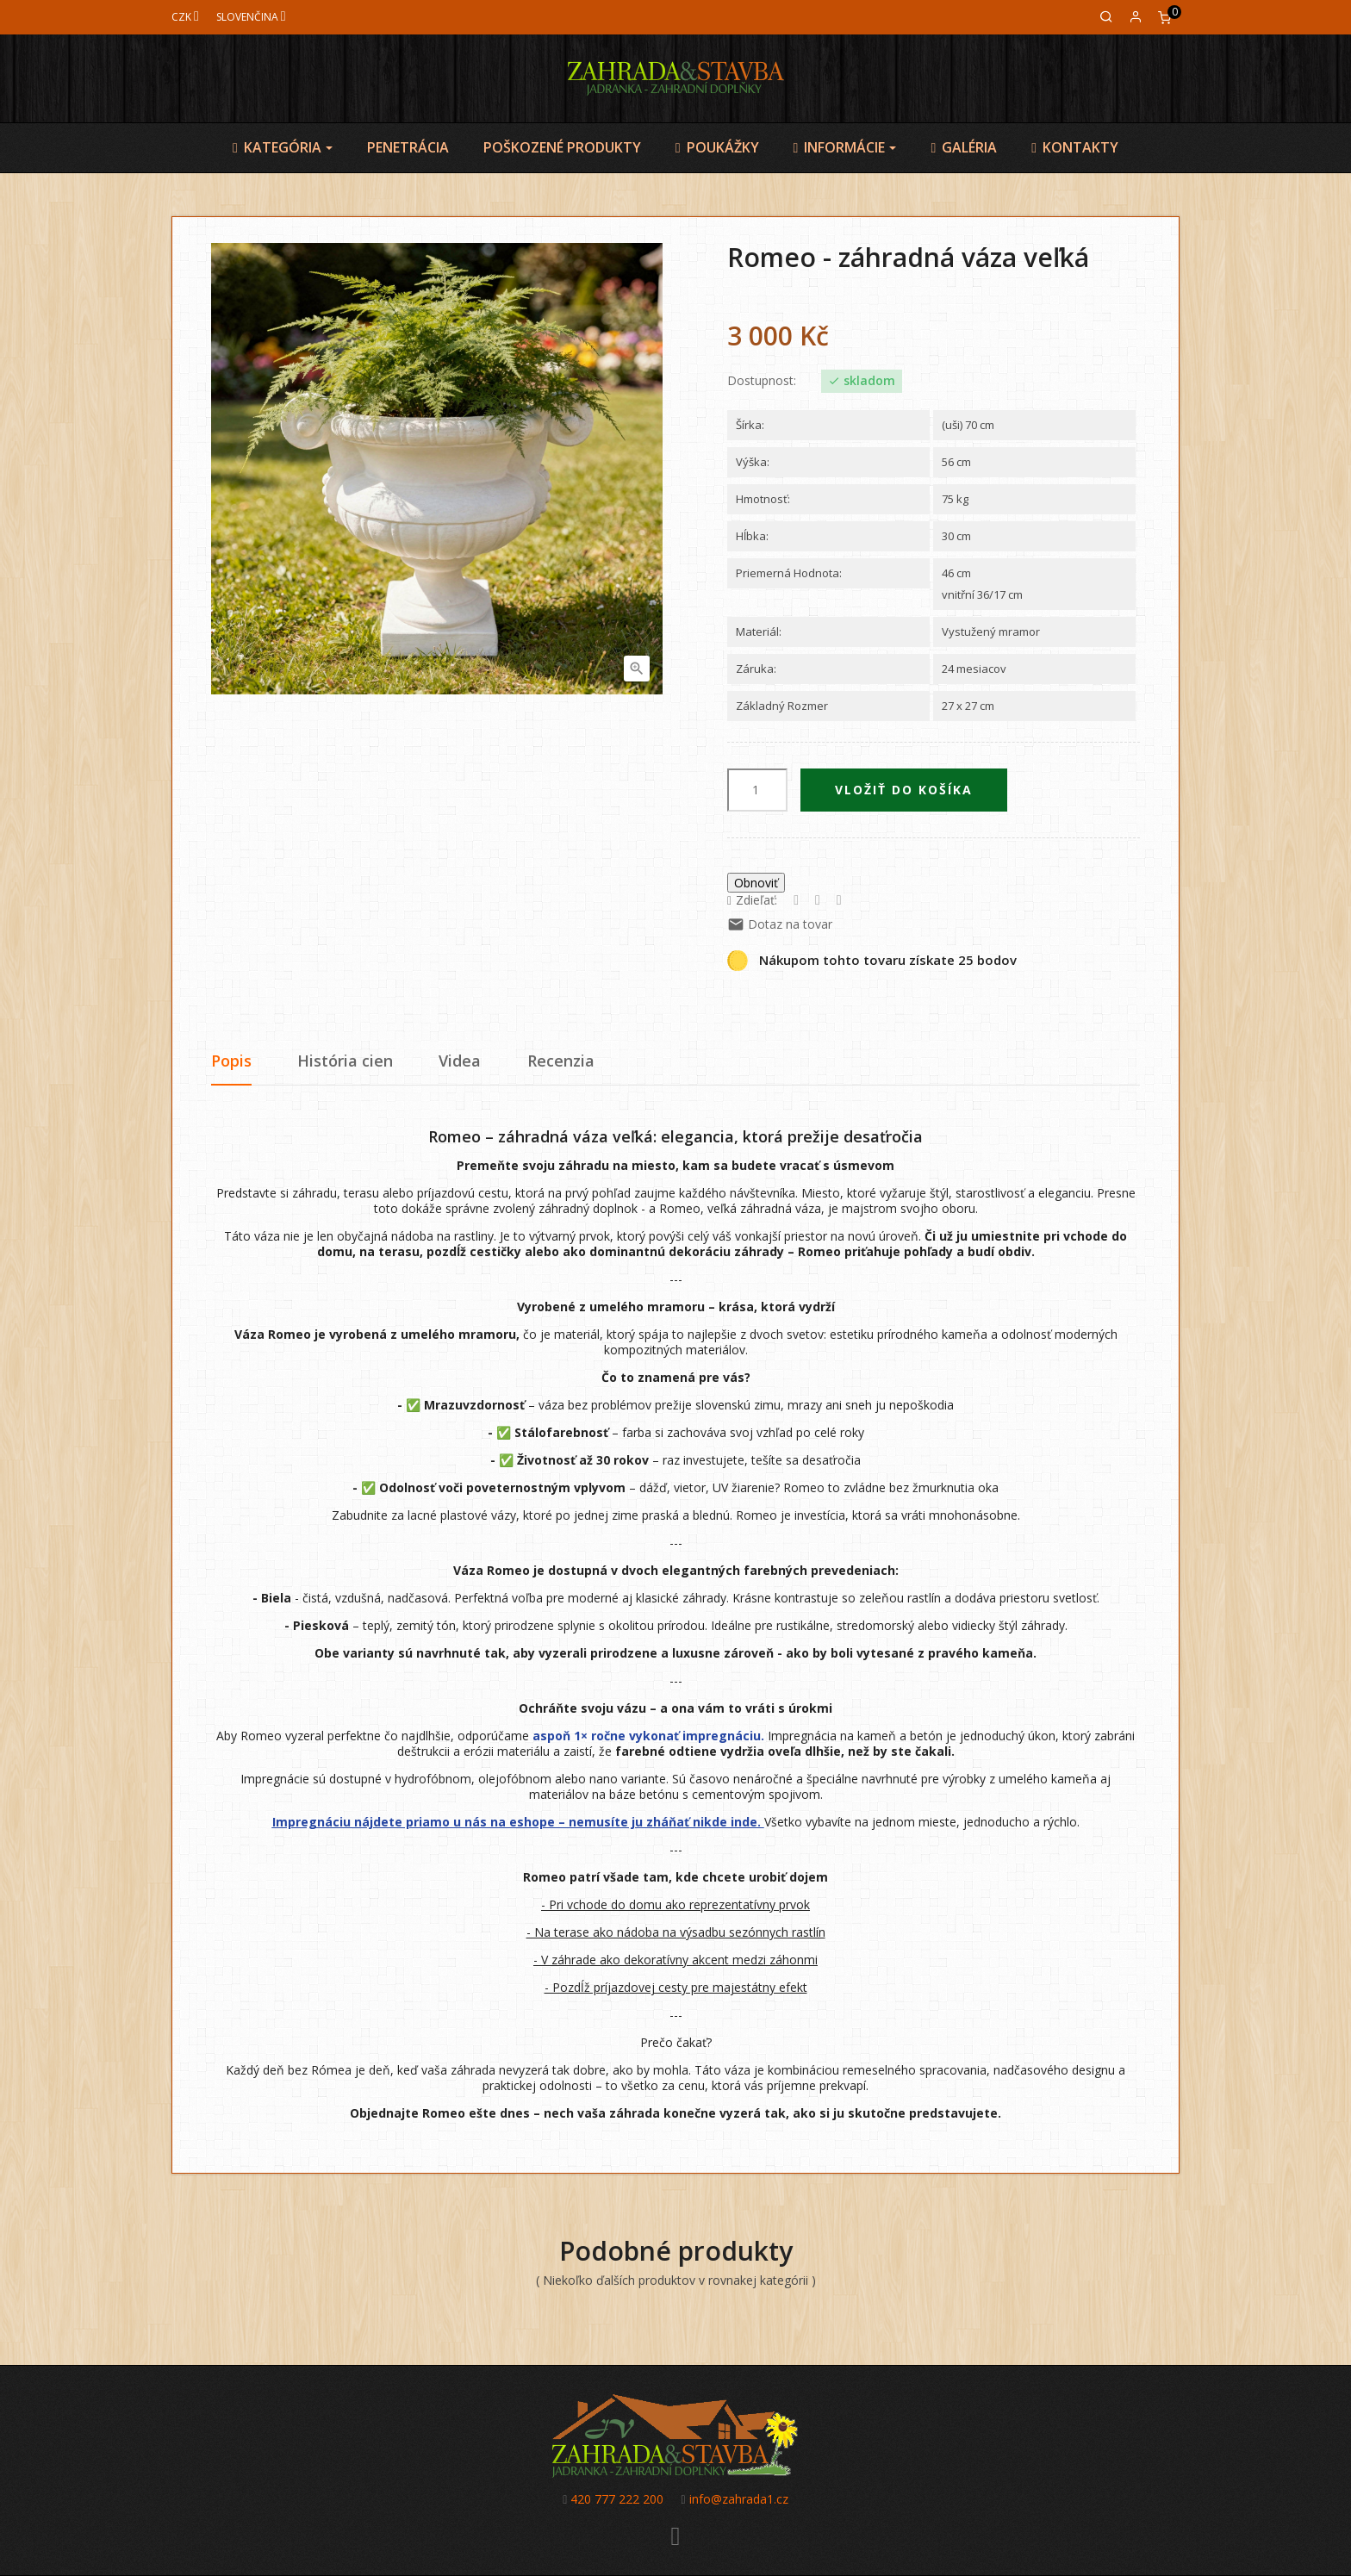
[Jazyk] (251, 17)
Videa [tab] (460, 1060)
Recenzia (561, 1060)
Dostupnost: (761, 381)
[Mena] (185, 17)
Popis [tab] (231, 1060)
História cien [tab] (345, 1060)
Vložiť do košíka (904, 789)
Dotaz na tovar (779, 924)
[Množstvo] (757, 790)
